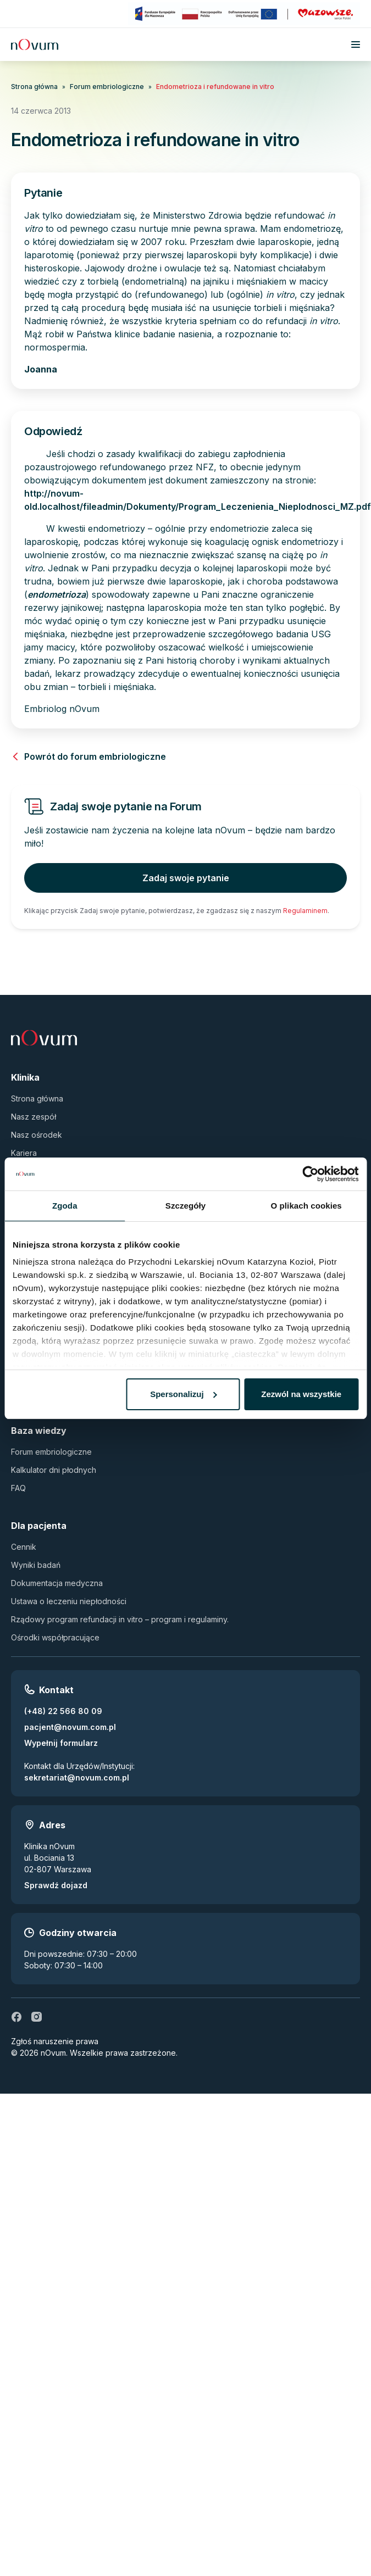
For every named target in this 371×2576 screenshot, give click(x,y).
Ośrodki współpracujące (55, 1637)
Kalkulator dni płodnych (53, 1470)
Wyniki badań (35, 1565)
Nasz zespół (33, 1116)
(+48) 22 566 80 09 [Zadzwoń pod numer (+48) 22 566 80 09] (63, 1711)
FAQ (18, 1488)
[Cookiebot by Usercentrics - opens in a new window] (310, 1174)
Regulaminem (305, 910)
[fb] (16, 2016)
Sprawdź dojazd (55, 1885)
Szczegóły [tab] (185, 1205)
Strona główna (34, 86)
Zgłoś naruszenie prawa (54, 2041)
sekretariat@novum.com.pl (76, 1777)
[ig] (36, 2016)
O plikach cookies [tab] (306, 1205)
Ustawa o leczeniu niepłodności (68, 1601)
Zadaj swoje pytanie (185, 877)
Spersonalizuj (183, 1394)
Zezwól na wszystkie (301, 1394)
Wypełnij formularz (61, 1743)
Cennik (23, 1546)
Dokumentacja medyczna (57, 1583)
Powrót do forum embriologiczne (88, 756)
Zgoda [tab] (64, 1205)
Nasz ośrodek (36, 1134)
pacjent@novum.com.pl (70, 1727)
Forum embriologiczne (107, 86)
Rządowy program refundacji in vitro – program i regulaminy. (120, 1619)
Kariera (24, 1153)
